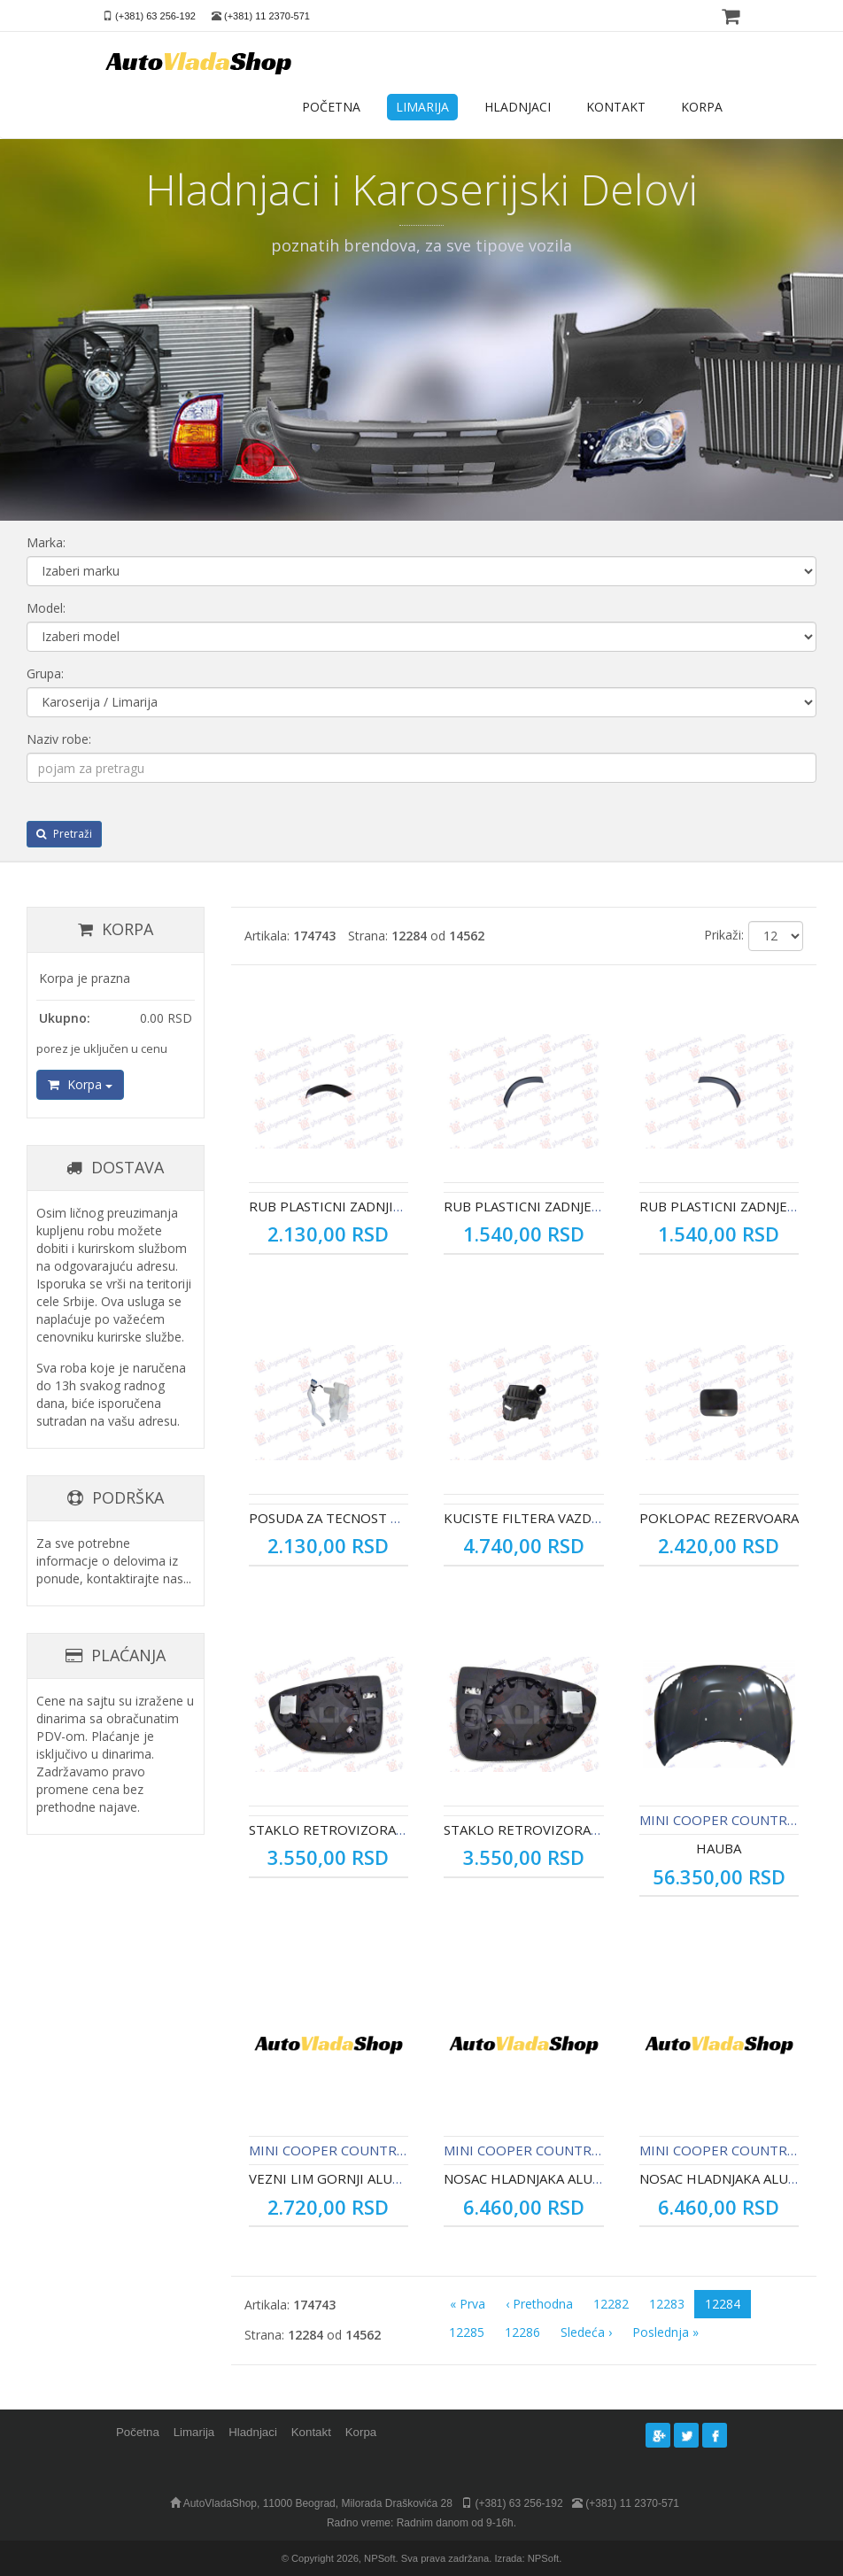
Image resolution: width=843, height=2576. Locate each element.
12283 (666, 2303)
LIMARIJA (422, 106)
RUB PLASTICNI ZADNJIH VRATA (349, 1206)
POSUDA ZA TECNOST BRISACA (346, 1518)
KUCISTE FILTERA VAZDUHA (532, 1518)
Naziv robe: (59, 739)
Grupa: (45, 673)
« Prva (467, 2303)
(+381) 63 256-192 (155, 16)
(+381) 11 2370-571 (267, 16)
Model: (46, 608)
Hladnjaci (252, 2432)
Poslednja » (665, 2332)
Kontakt (311, 2432)
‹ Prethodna (539, 2303)
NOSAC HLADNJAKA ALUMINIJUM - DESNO (574, 2178)
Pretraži (64, 833)
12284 (722, 2303)
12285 (466, 2332)
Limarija (194, 2432)
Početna (137, 2432)
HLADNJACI (517, 106)
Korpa (80, 1084)
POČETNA (331, 106)
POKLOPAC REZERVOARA (719, 1518)
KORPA (702, 106)
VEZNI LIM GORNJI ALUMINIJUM (348, 2178)
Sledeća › (586, 2332)
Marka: (46, 542)
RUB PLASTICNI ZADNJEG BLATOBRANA (568, 1206)
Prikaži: (724, 934)
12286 (522, 2332)
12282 (611, 2303)
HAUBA (718, 1848)
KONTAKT (616, 106)
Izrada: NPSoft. (527, 2558)
